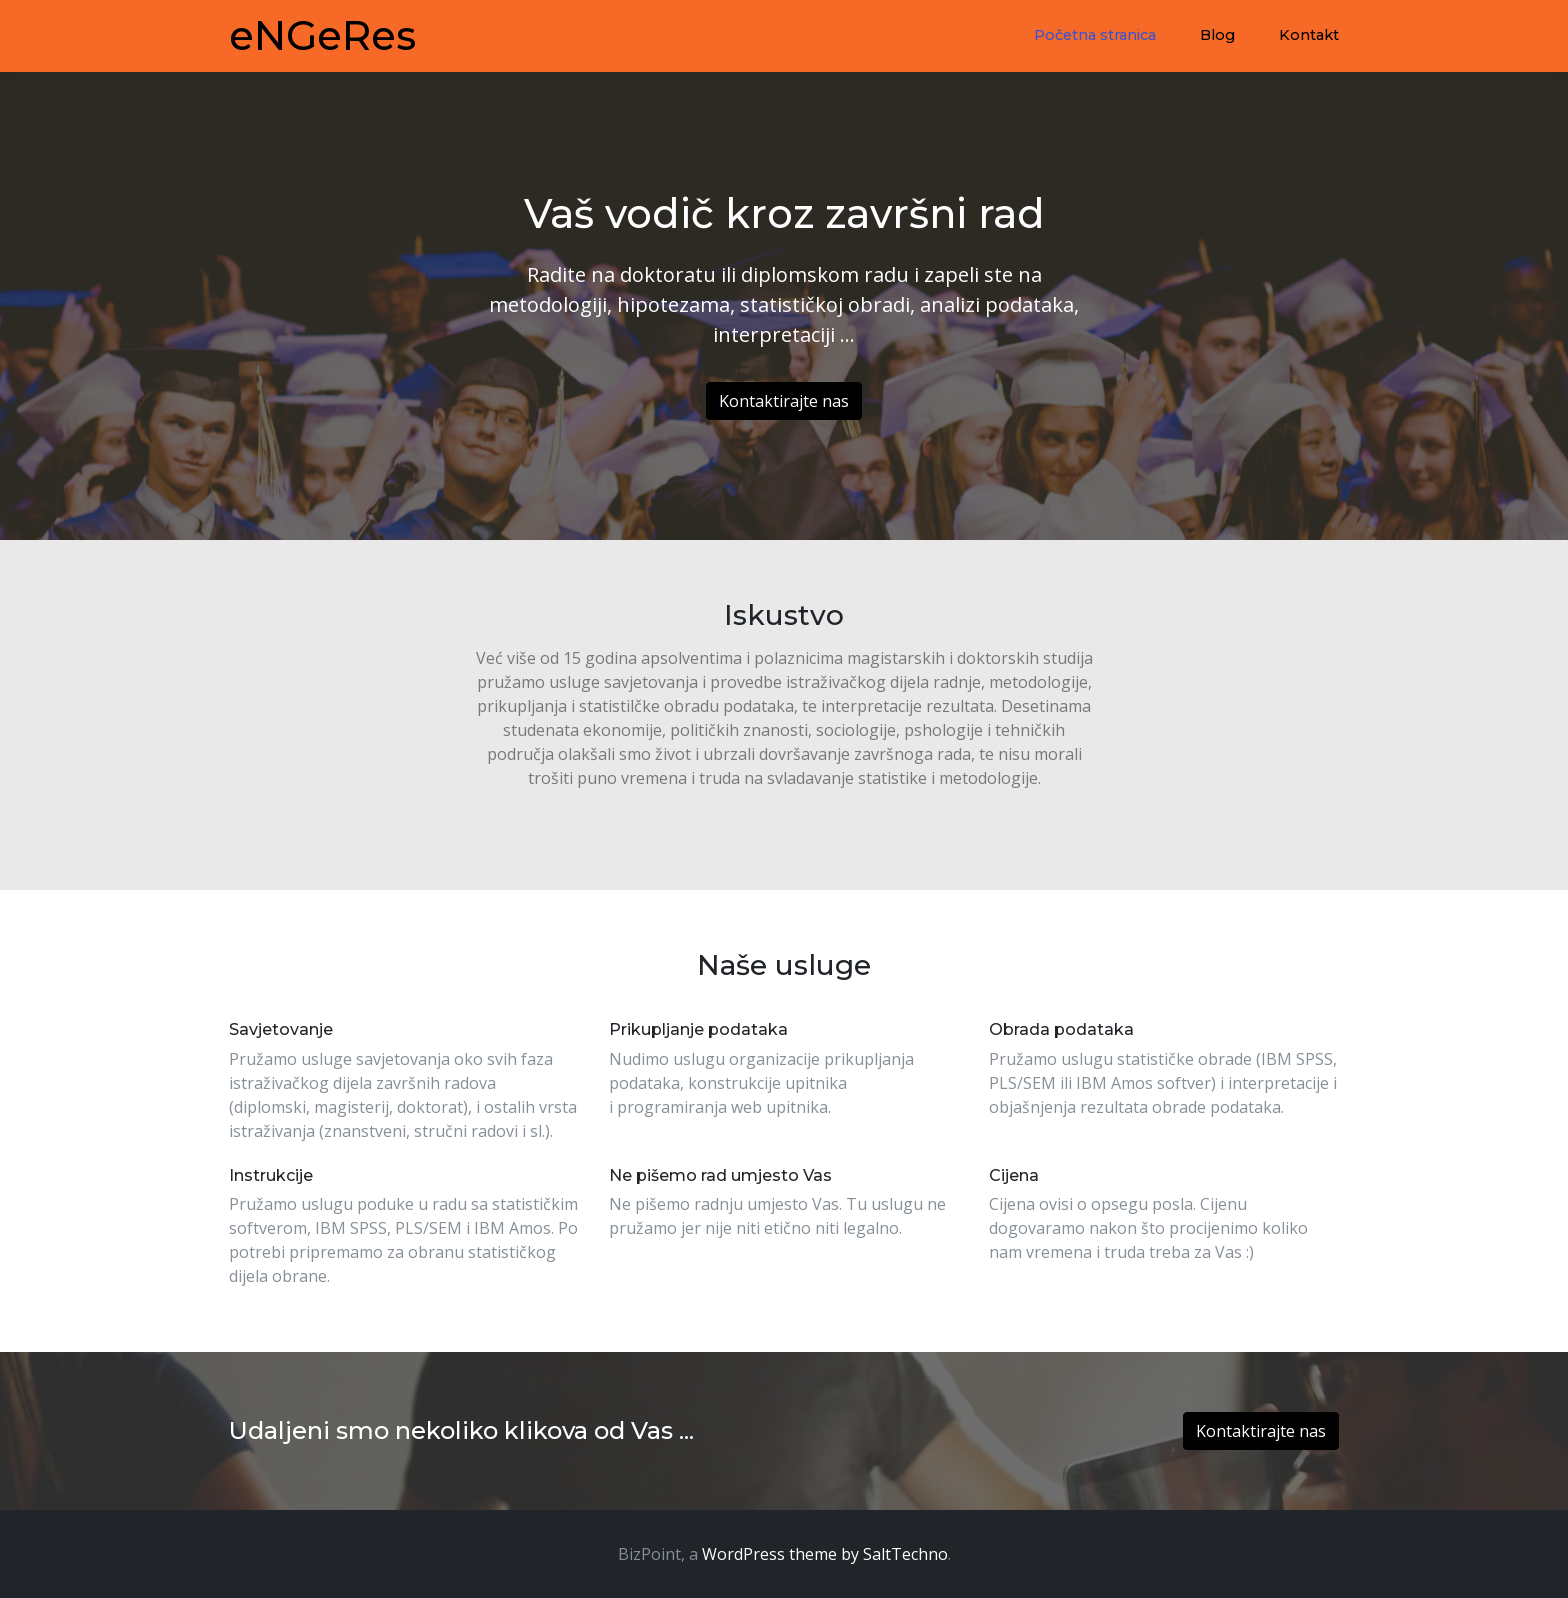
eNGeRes (322, 35)
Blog (1217, 35)
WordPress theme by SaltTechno (825, 1554)
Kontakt (1309, 35)
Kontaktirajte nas (784, 401)
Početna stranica (1095, 35)
